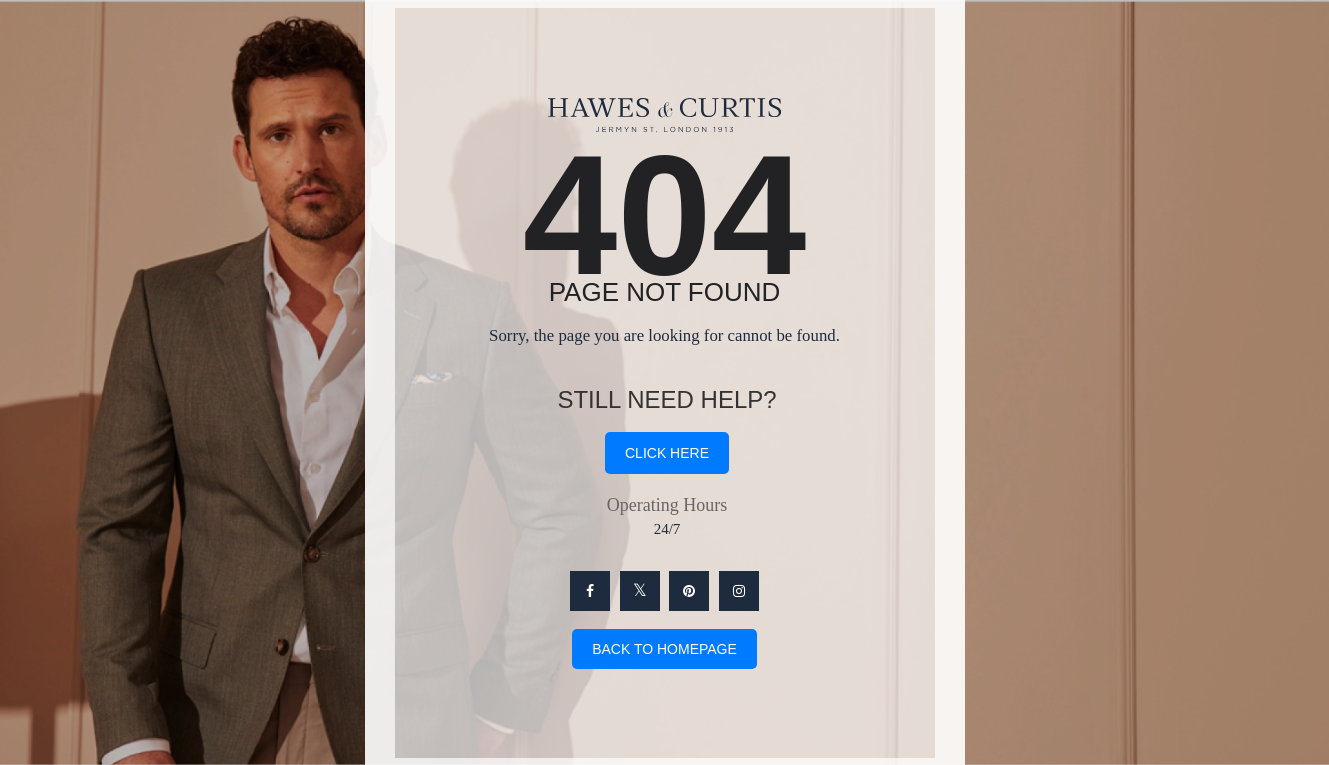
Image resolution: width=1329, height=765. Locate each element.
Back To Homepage (664, 649)
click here (667, 453)
